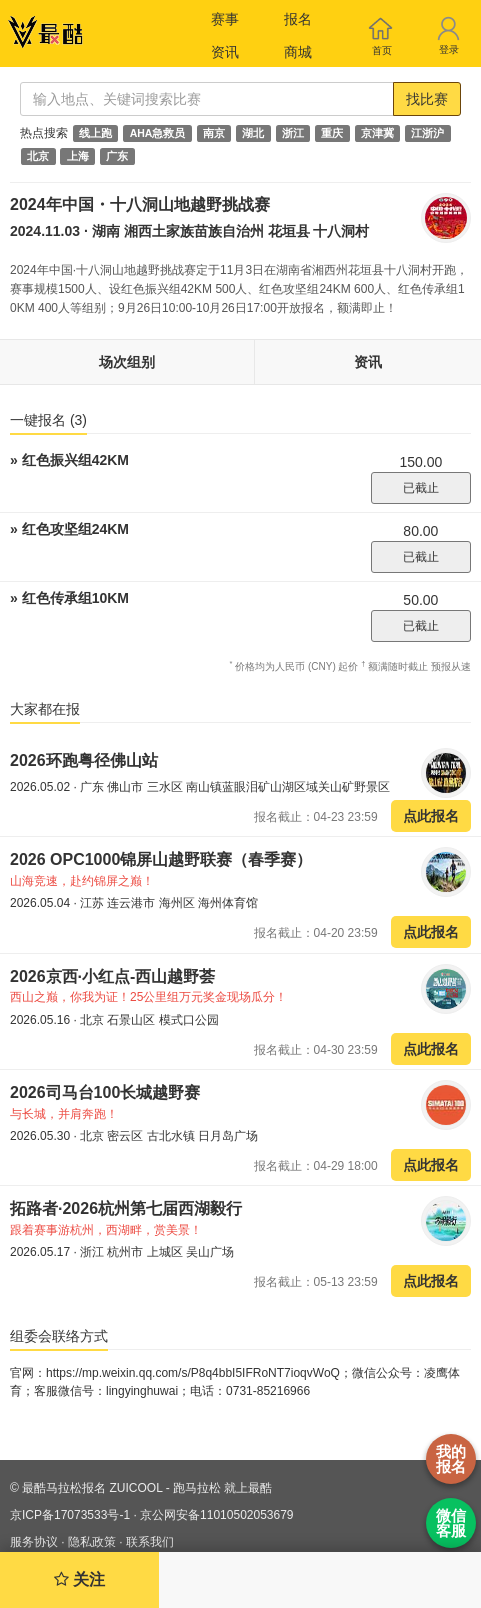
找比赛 (427, 99)
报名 (298, 19)
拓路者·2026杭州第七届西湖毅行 (126, 1208)
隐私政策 (92, 1542)
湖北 (253, 133)
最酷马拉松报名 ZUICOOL (92, 1488)
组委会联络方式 (59, 1336)
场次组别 (127, 362)
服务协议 (34, 1542)
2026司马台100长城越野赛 (105, 1092)
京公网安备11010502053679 (216, 1515)
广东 (117, 156)
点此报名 (431, 816)
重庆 (332, 133)
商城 (298, 52)
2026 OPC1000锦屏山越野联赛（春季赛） (161, 859)
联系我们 (150, 1542)
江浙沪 (427, 133)
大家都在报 (45, 709)
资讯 (225, 52)
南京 (214, 133)
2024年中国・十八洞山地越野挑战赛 (140, 204)
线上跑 (95, 133)
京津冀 (377, 133)
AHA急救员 (158, 133)
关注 (79, 1579)
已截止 (421, 488)
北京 (38, 156)
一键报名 (48, 420)
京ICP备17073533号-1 (70, 1515)
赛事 (225, 19)
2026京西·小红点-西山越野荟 (112, 976)
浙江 (293, 133)
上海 (78, 156)
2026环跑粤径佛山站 (84, 760)
